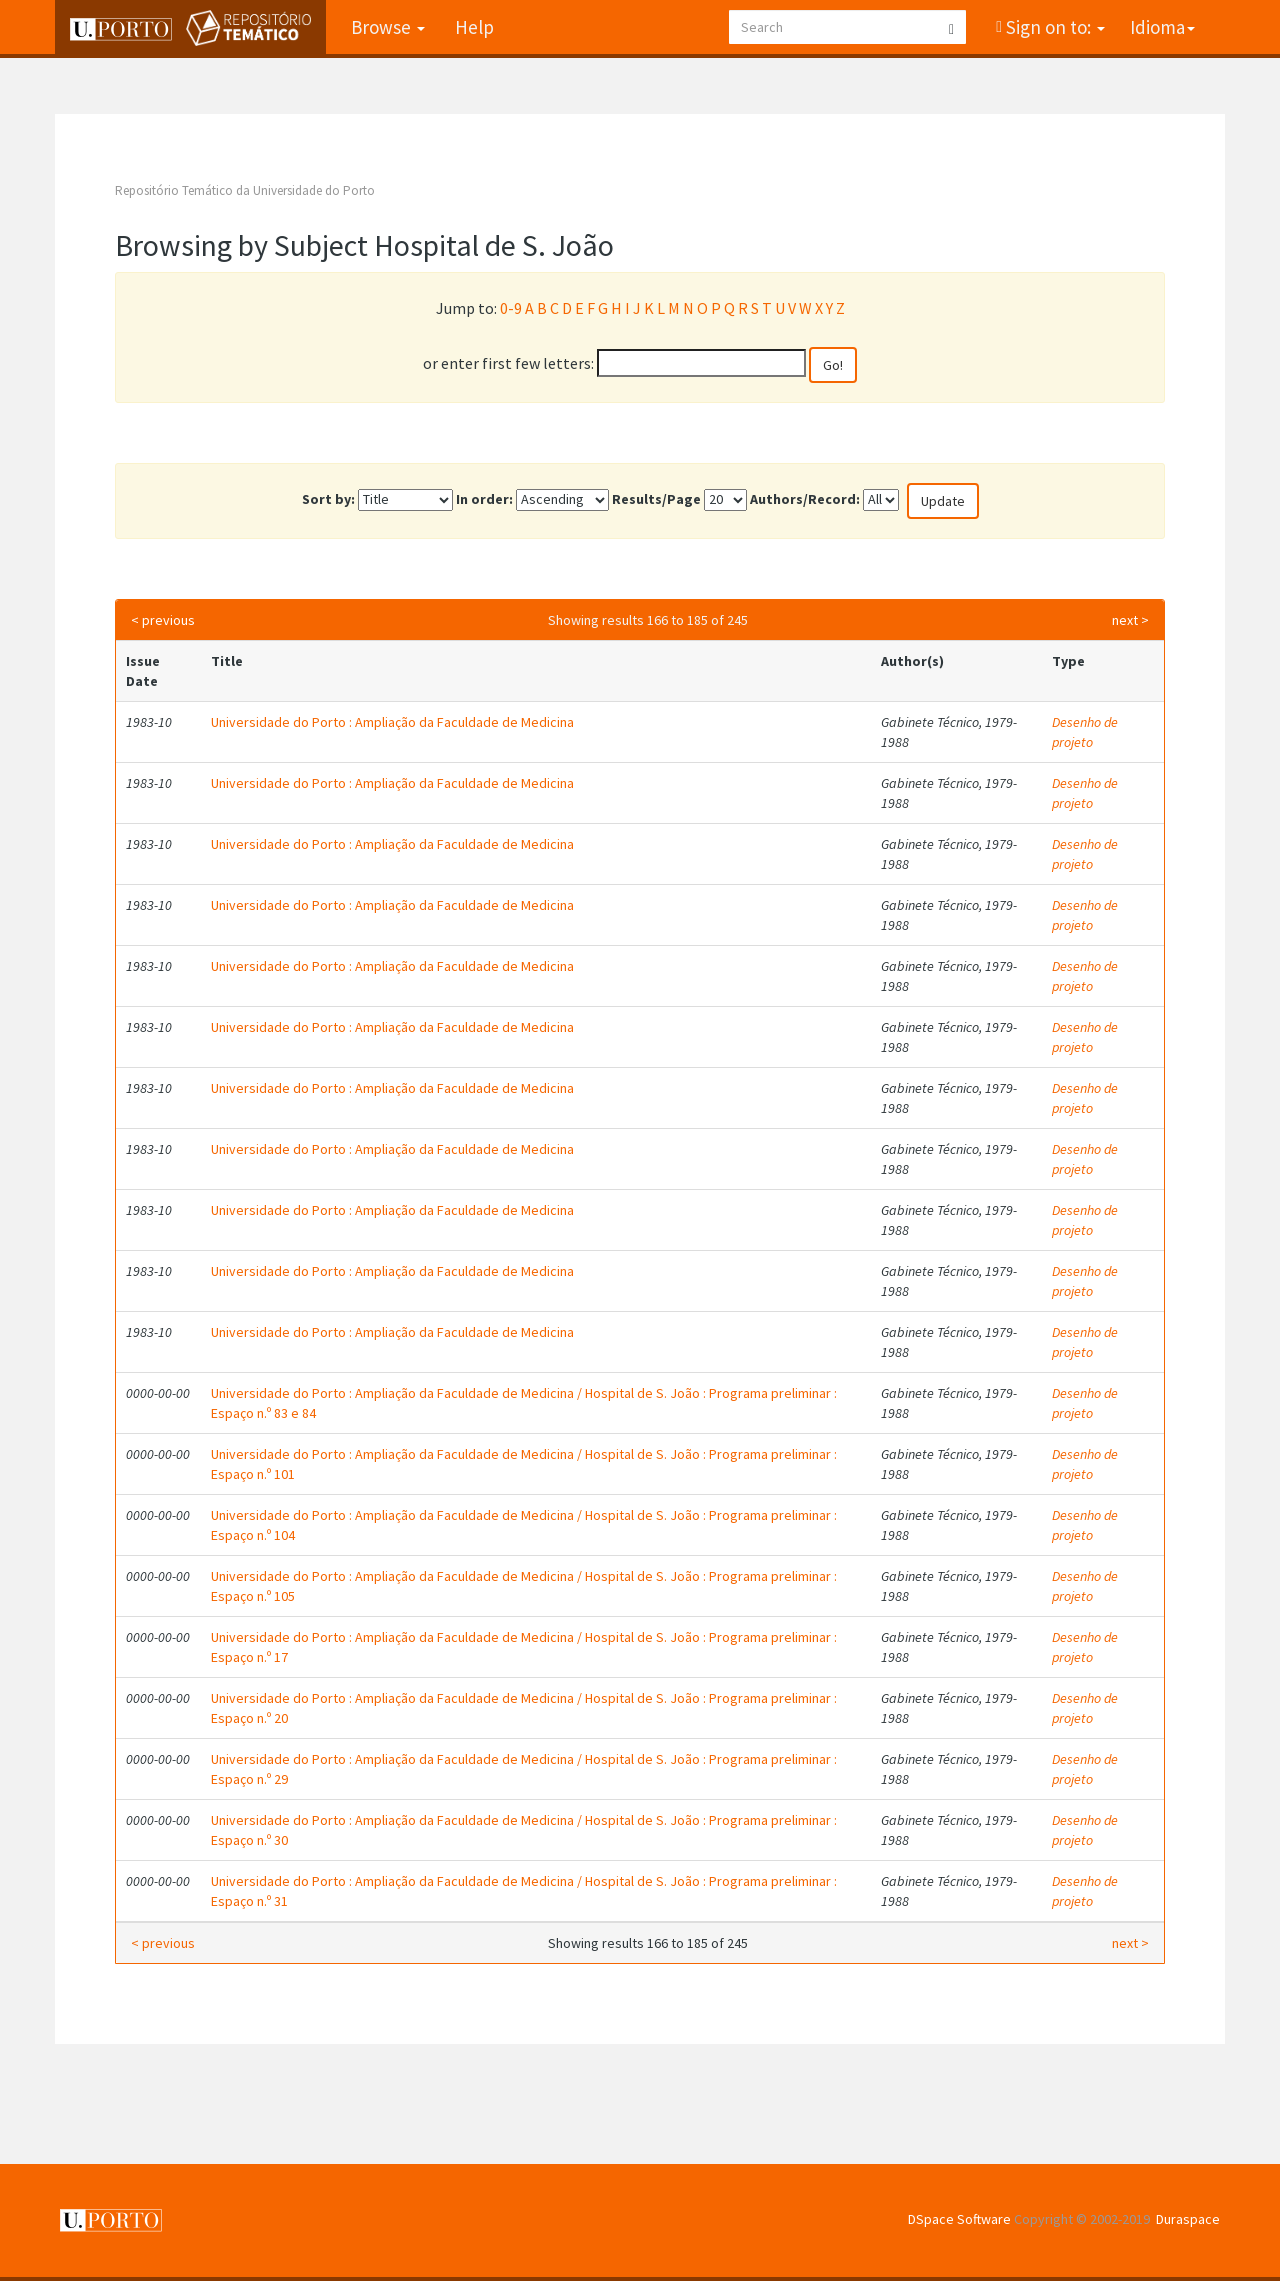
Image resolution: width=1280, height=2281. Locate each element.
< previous (163, 620)
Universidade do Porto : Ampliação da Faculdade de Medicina (392, 722)
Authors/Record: (805, 499)
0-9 (511, 308)
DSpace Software (959, 2219)
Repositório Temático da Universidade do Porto (245, 190)
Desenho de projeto (1085, 732)
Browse (388, 27)
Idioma (1162, 27)
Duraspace (1188, 2219)
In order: (484, 499)
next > (1130, 620)
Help (474, 27)
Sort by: (328, 499)
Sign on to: (1053, 27)
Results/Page (656, 499)
